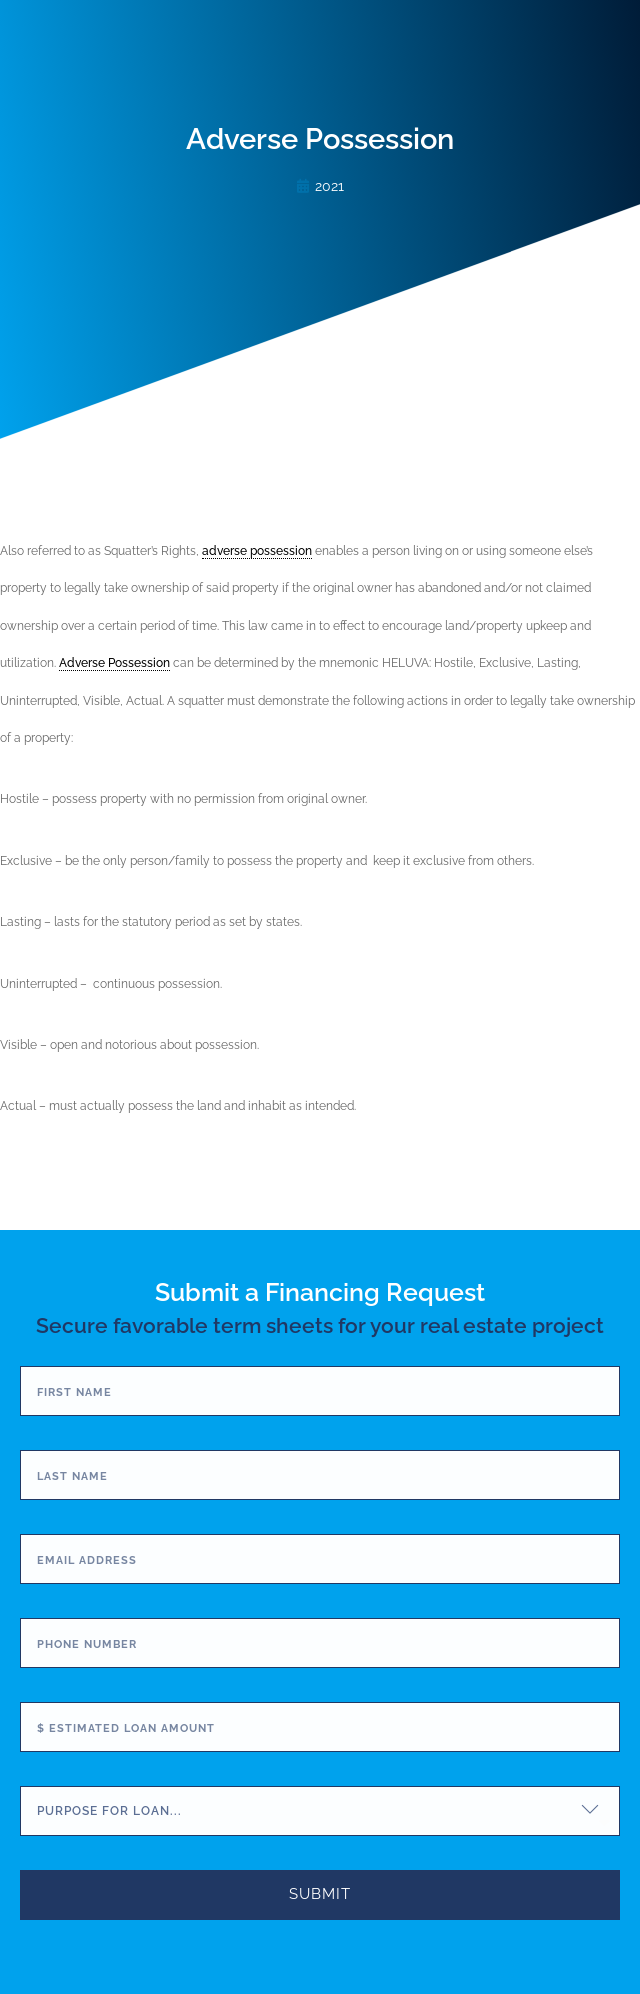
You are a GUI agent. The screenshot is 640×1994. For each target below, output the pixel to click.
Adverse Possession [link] (114, 663)
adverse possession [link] (257, 551)
